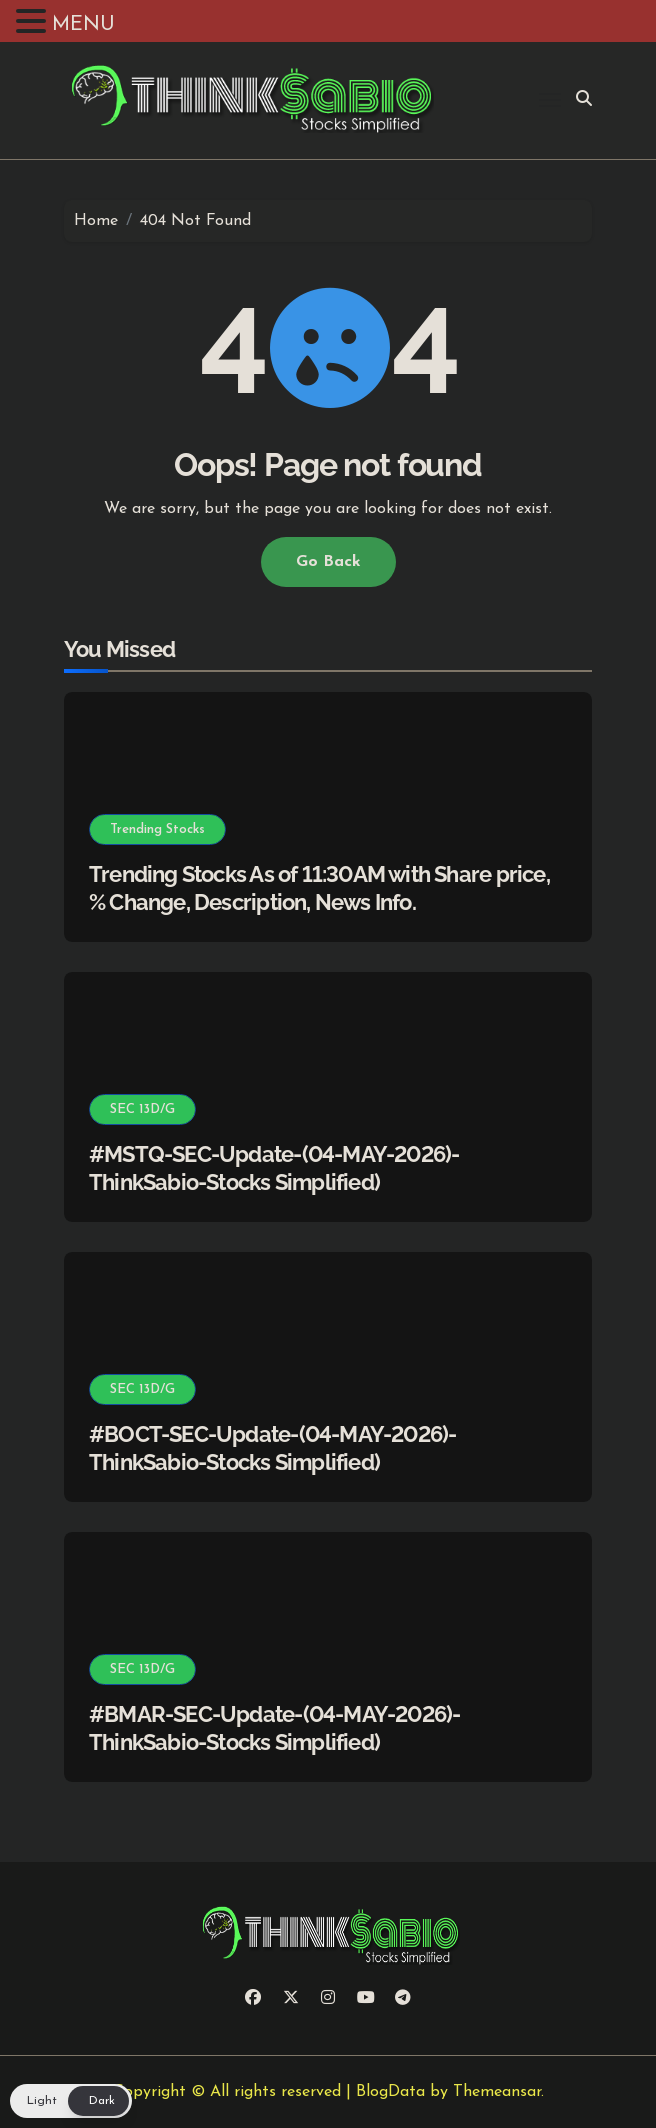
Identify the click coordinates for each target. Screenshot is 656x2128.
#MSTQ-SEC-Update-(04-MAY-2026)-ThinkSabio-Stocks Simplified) (274, 1168)
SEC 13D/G (142, 1109)
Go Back (328, 562)
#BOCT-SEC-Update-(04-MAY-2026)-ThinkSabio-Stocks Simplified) (272, 1448)
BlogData (390, 2092)
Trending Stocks (157, 829)
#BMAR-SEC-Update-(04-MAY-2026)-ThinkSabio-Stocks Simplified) (274, 1728)
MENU (83, 25)
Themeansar (497, 2092)
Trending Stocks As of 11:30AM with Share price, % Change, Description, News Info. (319, 888)
